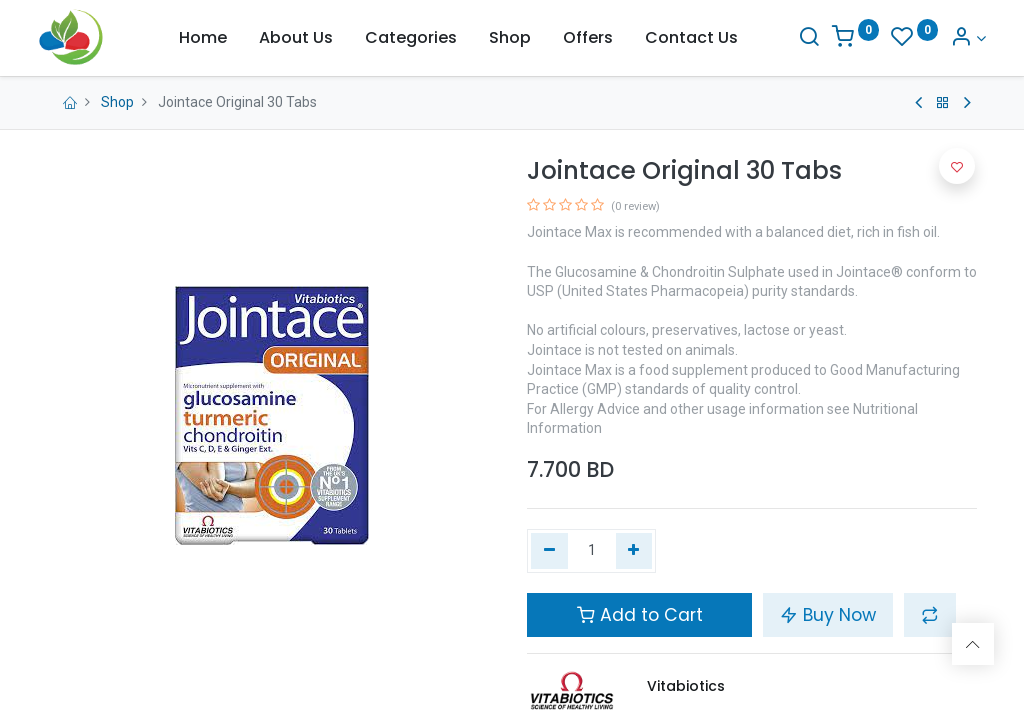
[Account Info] (959, 38)
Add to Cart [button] (640, 615)
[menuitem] (203, 38)
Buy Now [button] (828, 615)
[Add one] (634, 551)
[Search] (799, 38)
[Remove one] (549, 551)
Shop (117, 102)
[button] (930, 615)
